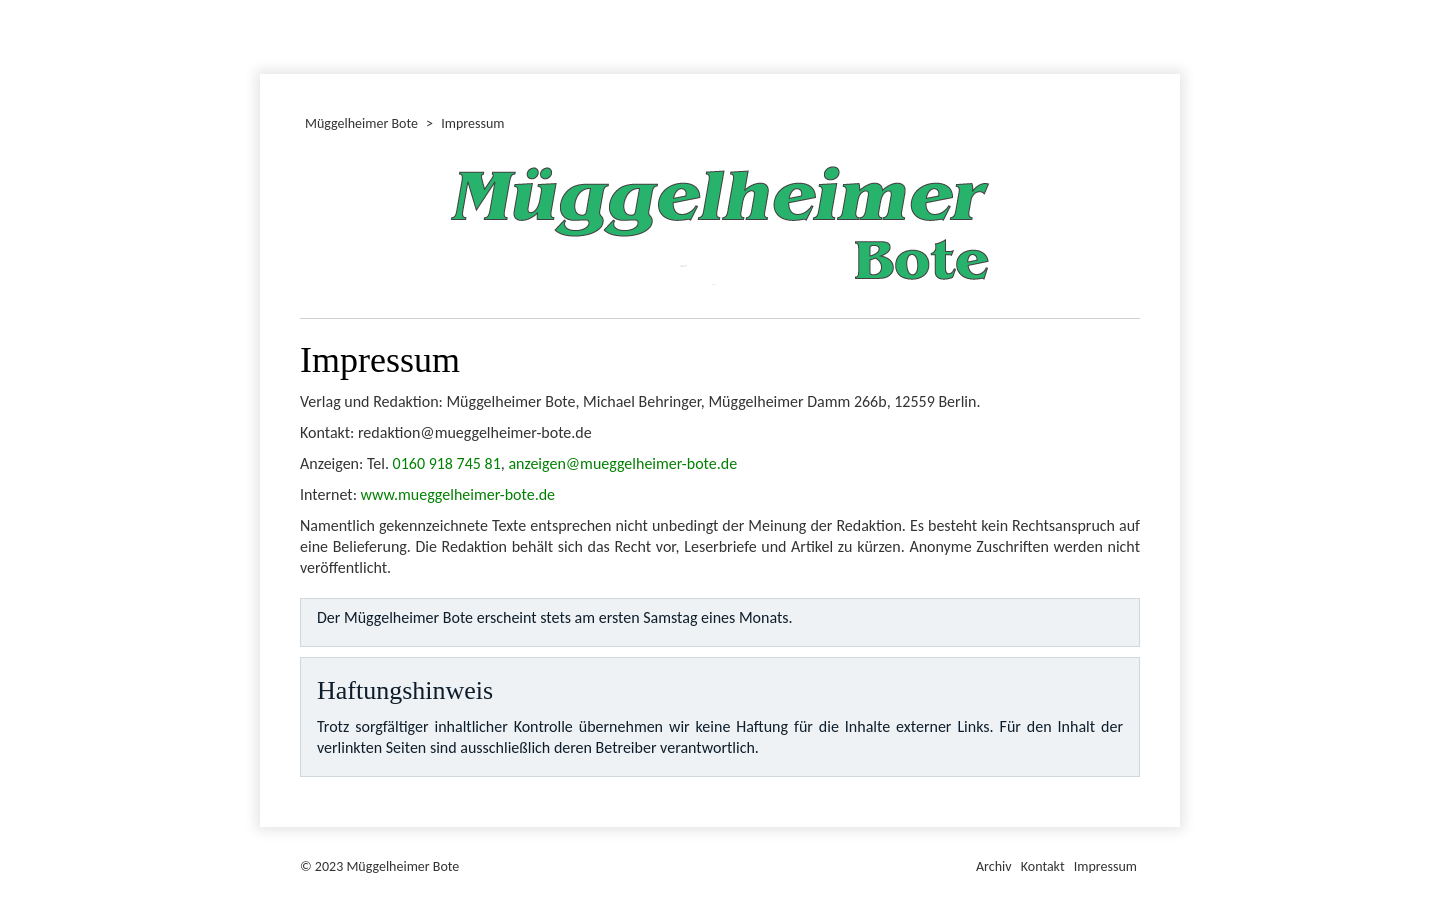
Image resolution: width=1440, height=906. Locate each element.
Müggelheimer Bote (1171, 2)
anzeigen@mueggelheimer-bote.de (622, 463)
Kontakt (1043, 866)
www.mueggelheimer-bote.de (458, 494)
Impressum (1105, 866)
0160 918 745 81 (447, 463)
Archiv (994, 866)
